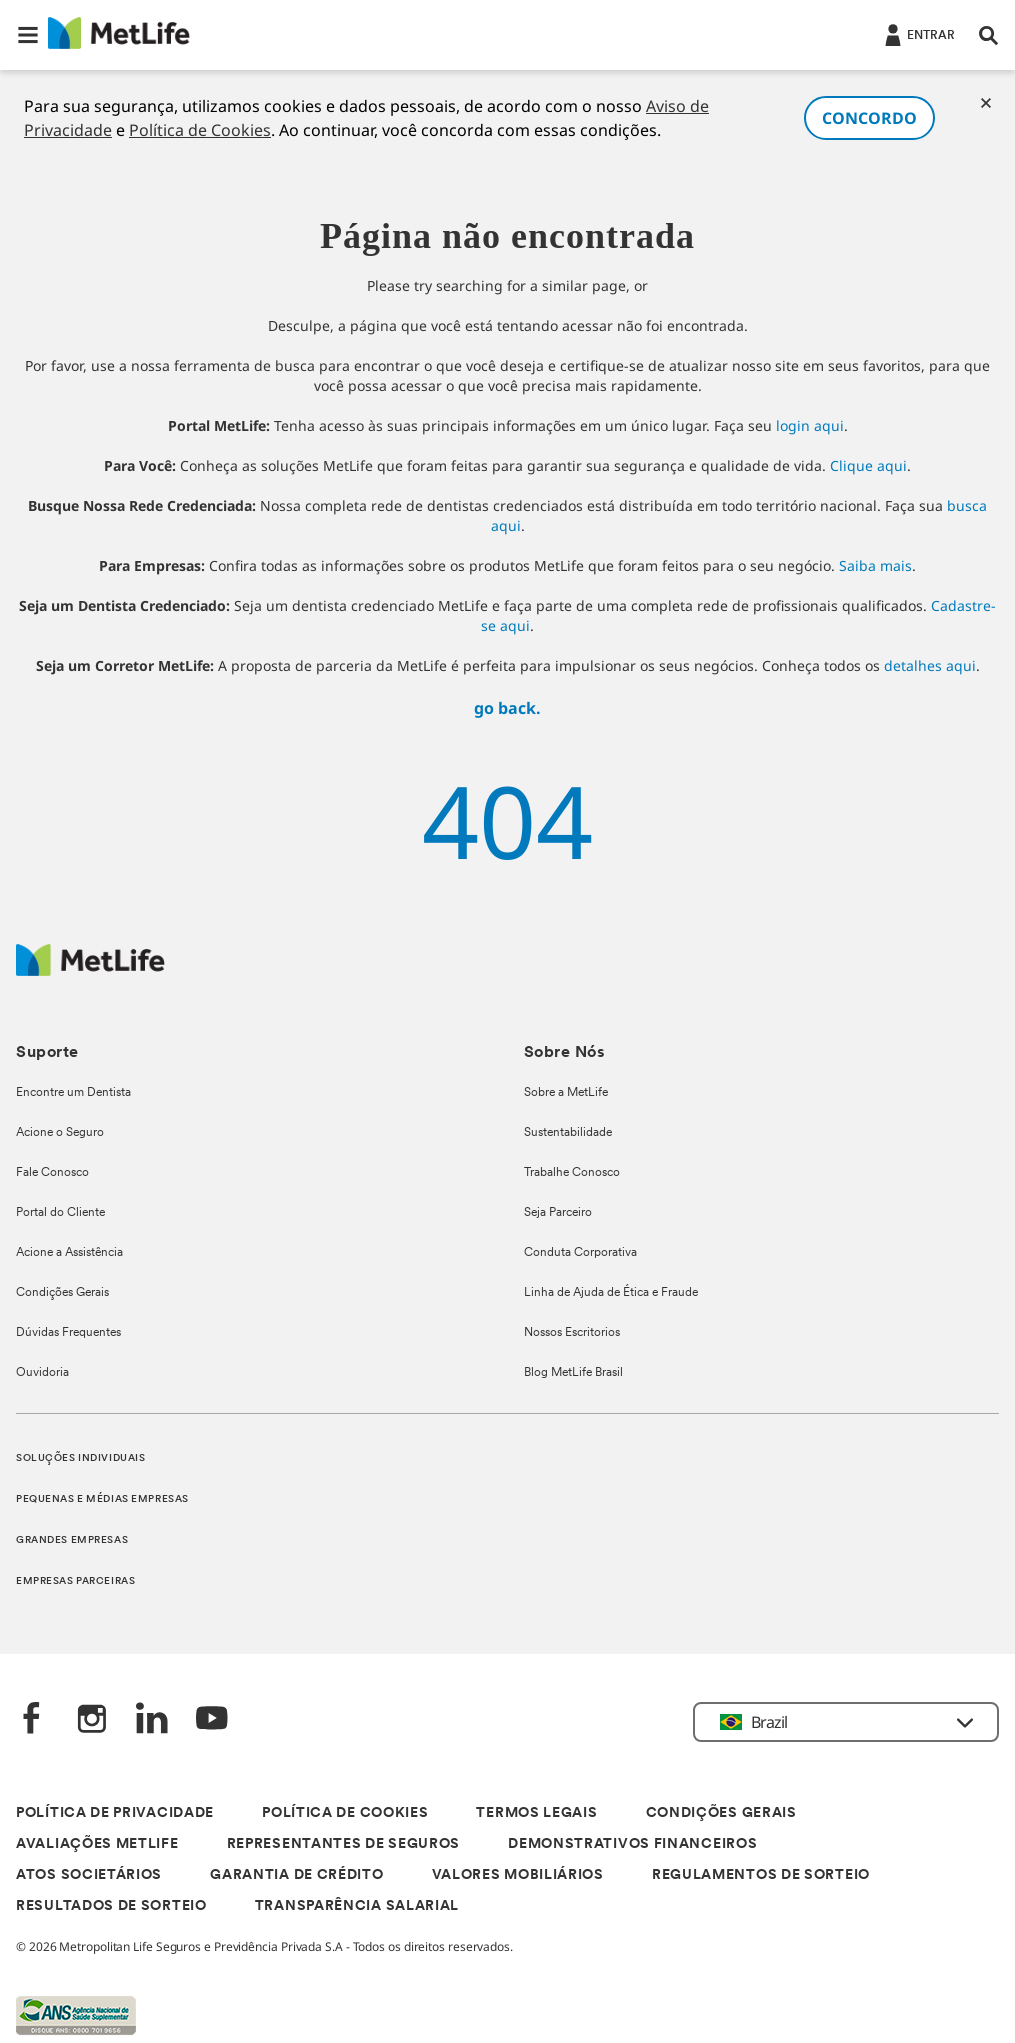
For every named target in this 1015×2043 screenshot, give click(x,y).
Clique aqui (868, 465)
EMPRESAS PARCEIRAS (75, 1581)
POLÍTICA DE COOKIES (345, 1813)
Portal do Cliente (60, 1213)
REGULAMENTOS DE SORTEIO (761, 1875)
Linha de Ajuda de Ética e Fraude (611, 1293)
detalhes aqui (930, 665)
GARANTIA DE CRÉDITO (296, 1875)
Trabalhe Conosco (572, 1173)
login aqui (810, 425)
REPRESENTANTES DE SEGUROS (344, 1844)
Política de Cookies (200, 130)
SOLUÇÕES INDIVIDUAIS (80, 1458)
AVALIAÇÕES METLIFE (97, 1844)
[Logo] (90, 970)
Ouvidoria (42, 1373)
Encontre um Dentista (73, 1093)
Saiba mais (875, 565)
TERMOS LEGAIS (536, 1813)
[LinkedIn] (152, 1720)
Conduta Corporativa (580, 1253)
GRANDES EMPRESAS (72, 1540)
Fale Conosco (52, 1173)
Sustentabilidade (568, 1133)
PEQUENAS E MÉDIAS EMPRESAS (102, 1499)
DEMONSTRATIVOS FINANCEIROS (632, 1844)
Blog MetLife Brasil (573, 1373)
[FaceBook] (32, 1720)
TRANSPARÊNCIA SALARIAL (357, 1906)
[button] (28, 35)
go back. (507, 708)
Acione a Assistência (69, 1253)
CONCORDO (869, 118)
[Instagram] (92, 1720)
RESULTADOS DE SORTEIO (111, 1906)
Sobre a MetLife (566, 1093)
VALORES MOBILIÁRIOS (518, 1875)
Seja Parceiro (558, 1213)
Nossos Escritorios (572, 1333)
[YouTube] (212, 1720)
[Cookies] (986, 103)
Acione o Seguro (60, 1133)
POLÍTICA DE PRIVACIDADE (115, 1813)
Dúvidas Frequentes (68, 1333)
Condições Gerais (62, 1293)
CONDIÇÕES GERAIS (721, 1813)
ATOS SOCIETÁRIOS (89, 1875)
